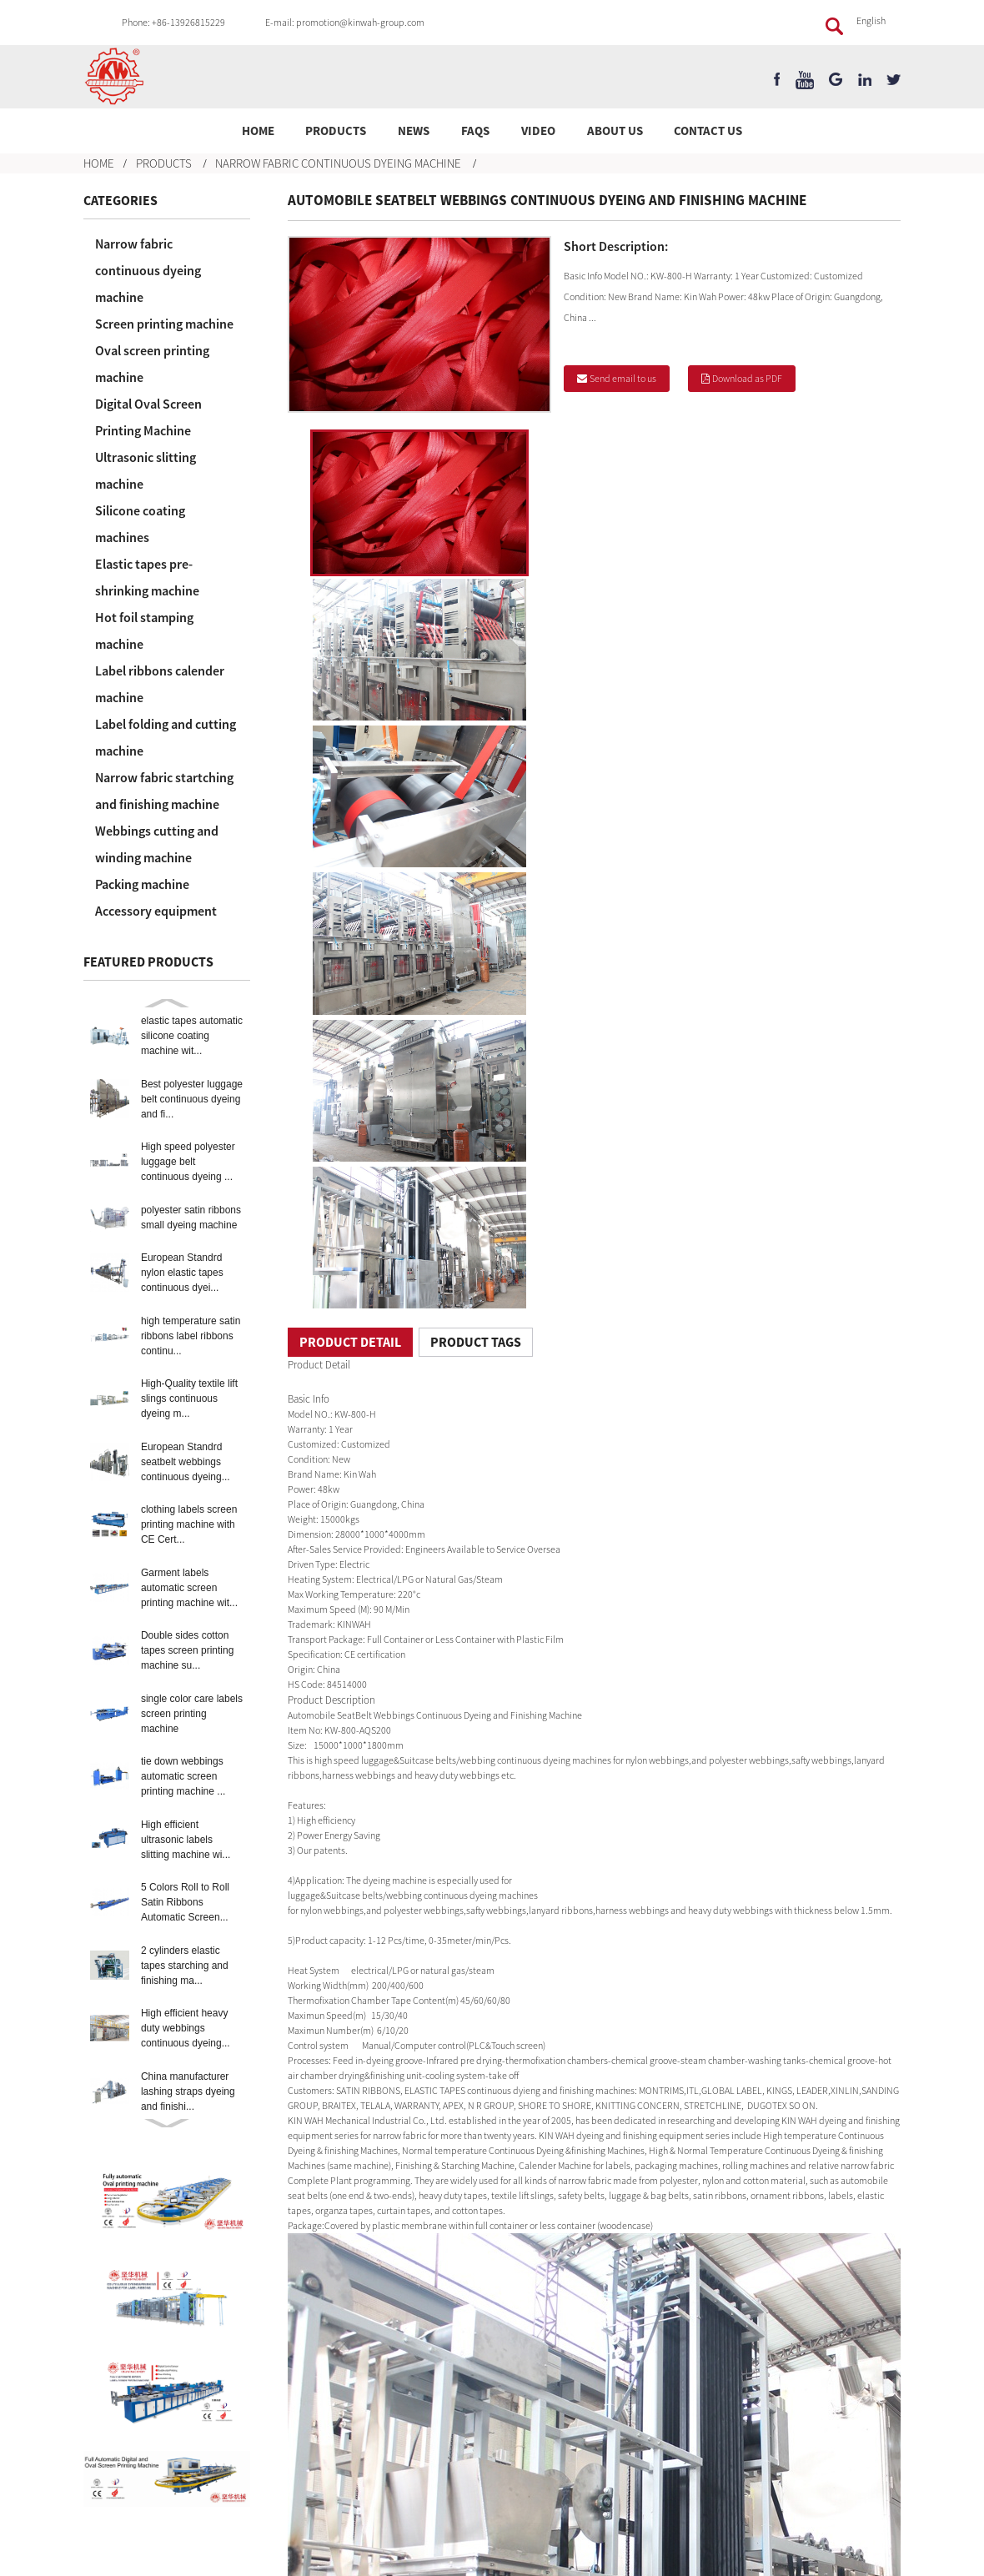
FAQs (475, 130)
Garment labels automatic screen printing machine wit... (189, 1588)
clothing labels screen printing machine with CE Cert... (189, 1524)
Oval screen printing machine (152, 363)
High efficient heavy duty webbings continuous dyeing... (185, 2028)
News (413, 130)
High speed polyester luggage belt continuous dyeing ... (188, 1162)
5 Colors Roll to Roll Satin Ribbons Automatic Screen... (185, 1902)
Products (335, 130)
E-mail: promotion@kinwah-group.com (344, 22)
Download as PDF (747, 378)
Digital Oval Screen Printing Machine (148, 417)
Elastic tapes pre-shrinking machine (147, 577)
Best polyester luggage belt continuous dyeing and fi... (192, 1099)
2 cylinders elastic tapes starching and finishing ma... (184, 1965)
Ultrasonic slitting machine (145, 470)
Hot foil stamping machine (144, 630)
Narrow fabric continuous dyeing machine (338, 163)
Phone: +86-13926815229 (173, 22)
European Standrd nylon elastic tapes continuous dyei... (182, 1272)
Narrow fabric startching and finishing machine (164, 790)
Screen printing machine (164, 323)
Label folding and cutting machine (165, 737)
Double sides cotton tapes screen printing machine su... (187, 1650)
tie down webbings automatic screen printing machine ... (183, 1776)
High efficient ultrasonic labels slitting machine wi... (185, 1839)
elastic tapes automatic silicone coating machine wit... (192, 1036)
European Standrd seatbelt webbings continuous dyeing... (185, 1462)
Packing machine (142, 884)
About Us (615, 130)
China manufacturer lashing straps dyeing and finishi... (188, 2091)
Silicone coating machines (140, 523)
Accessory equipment (156, 910)
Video (538, 130)
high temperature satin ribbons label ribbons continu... (190, 1336)
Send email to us (623, 378)
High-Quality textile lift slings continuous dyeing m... (189, 1398)
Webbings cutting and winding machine (156, 844)
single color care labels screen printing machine (192, 1714)
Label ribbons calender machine (159, 684)
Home (258, 130)
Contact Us (708, 130)
